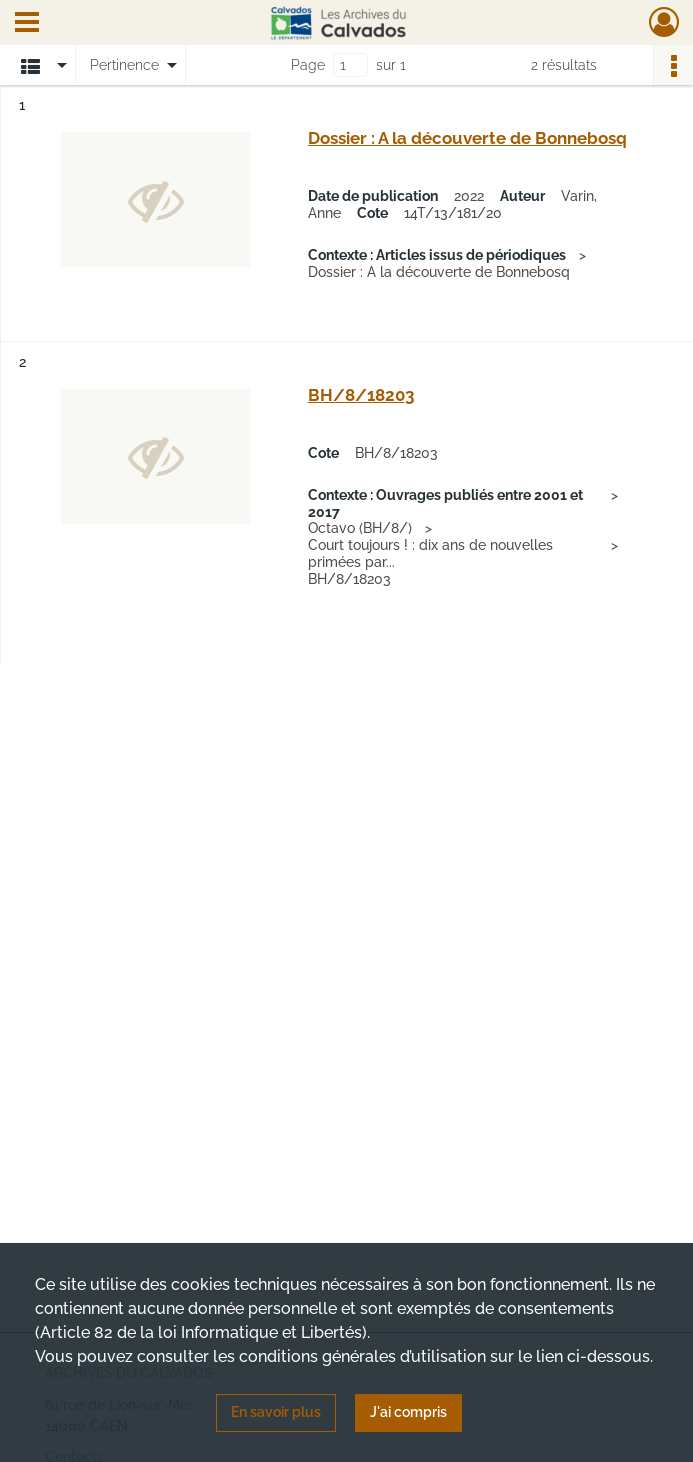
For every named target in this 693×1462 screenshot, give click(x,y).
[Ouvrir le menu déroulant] (27, 24)
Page (308, 65)
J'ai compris (408, 1412)
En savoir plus (276, 1412)
